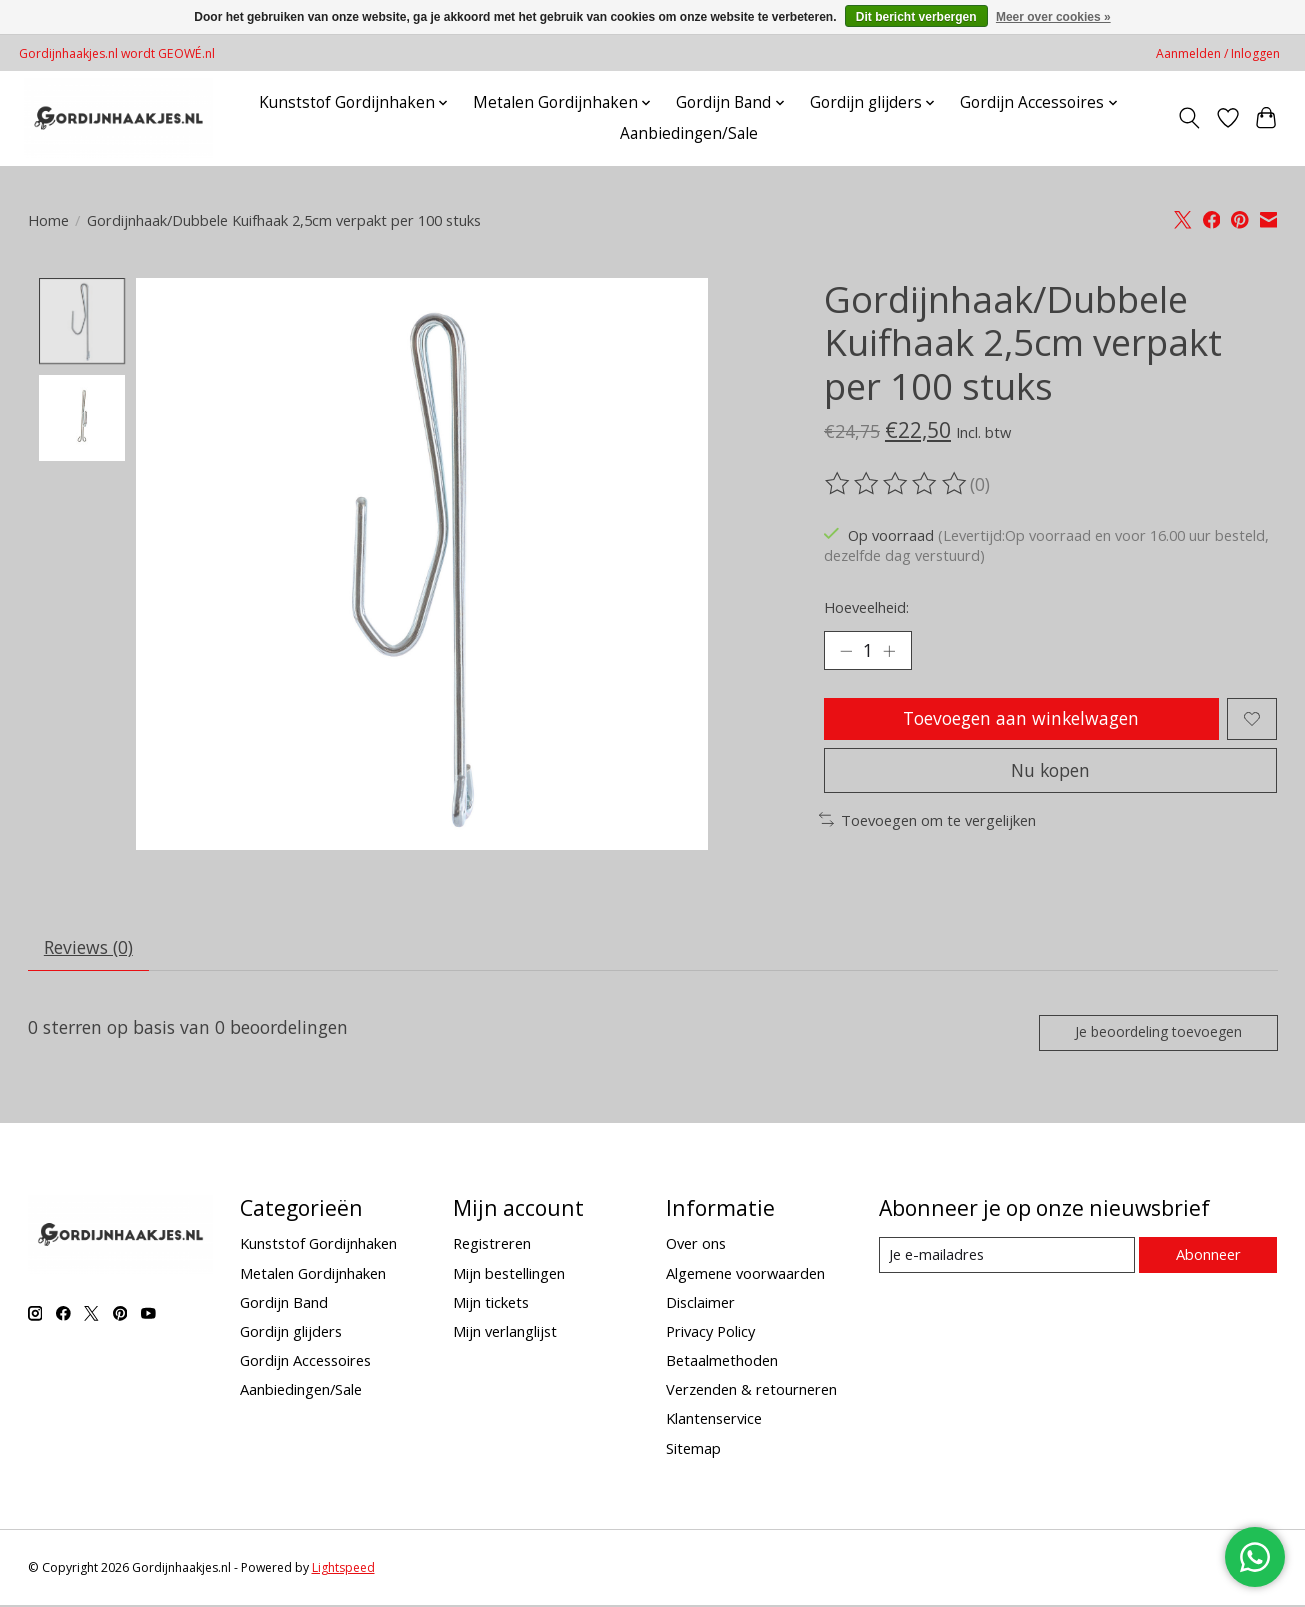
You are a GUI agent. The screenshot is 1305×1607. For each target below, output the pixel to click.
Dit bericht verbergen (916, 17)
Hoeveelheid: (866, 607)
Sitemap (693, 1449)
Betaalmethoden (722, 1362)
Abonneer (1208, 1256)
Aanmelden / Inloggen (1218, 53)
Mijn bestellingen (509, 1274)
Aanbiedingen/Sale (689, 133)
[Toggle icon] (1188, 118)
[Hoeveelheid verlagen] (846, 651)
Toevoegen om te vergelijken (927, 821)
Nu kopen (1051, 771)
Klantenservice (714, 1420)
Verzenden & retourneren (751, 1391)
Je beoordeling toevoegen (1156, 1033)
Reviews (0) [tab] (88, 948)
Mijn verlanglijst (505, 1333)
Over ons (696, 1245)
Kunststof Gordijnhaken (318, 1245)
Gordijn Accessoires (305, 1362)
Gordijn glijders (291, 1333)
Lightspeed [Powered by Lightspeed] (343, 1569)
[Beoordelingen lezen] (897, 484)
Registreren (492, 1245)
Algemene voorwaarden (745, 1274)
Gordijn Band (284, 1304)
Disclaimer (700, 1304)
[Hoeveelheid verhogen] (890, 651)
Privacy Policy (710, 1333)
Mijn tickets (491, 1304)
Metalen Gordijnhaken (313, 1274)
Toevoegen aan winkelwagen (1021, 719)
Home (48, 220)
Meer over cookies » (1053, 17)
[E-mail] (1006, 1257)
